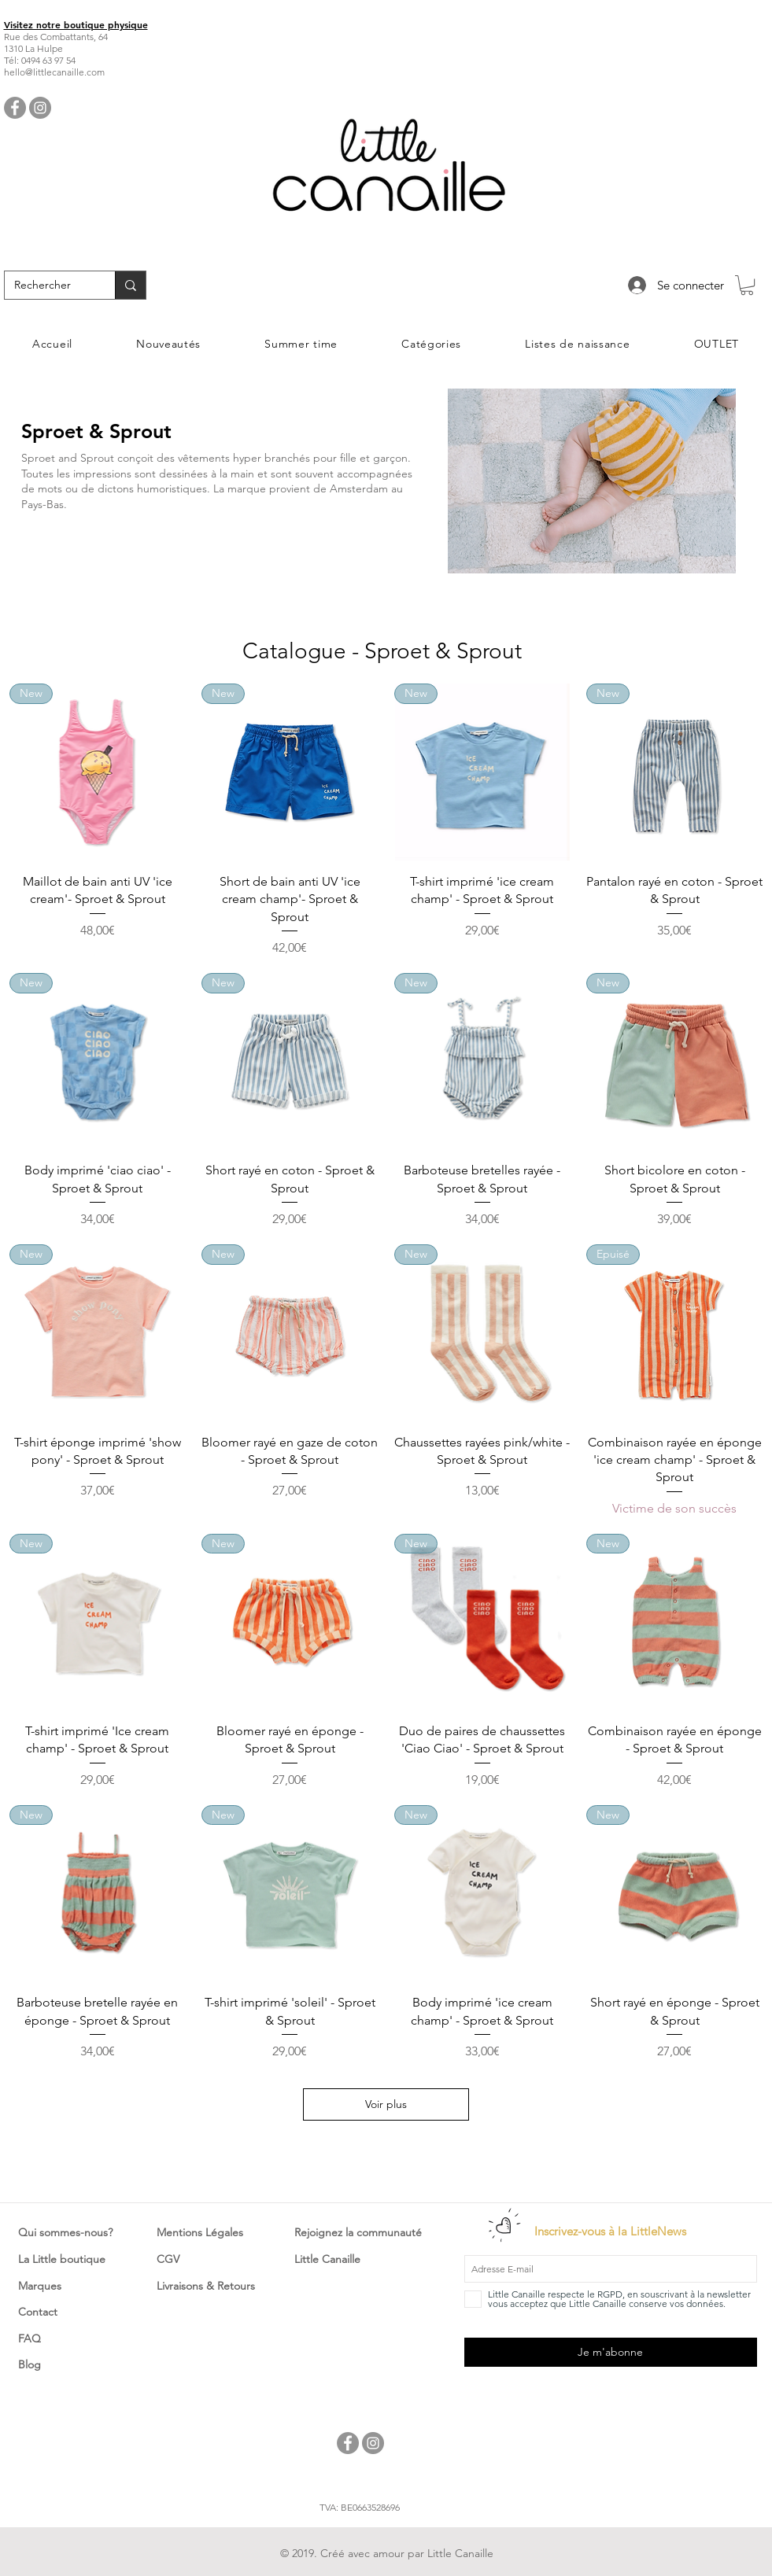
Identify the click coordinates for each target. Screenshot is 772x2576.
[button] (747, 285)
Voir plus (386, 2104)
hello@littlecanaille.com (54, 72)
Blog (29, 2364)
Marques (39, 2286)
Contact (37, 2312)
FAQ (29, 2338)
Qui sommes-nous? (65, 2232)
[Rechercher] (48, 285)
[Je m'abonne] (610, 2352)
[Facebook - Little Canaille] (15, 108)
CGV (168, 2259)
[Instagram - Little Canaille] (40, 108)
